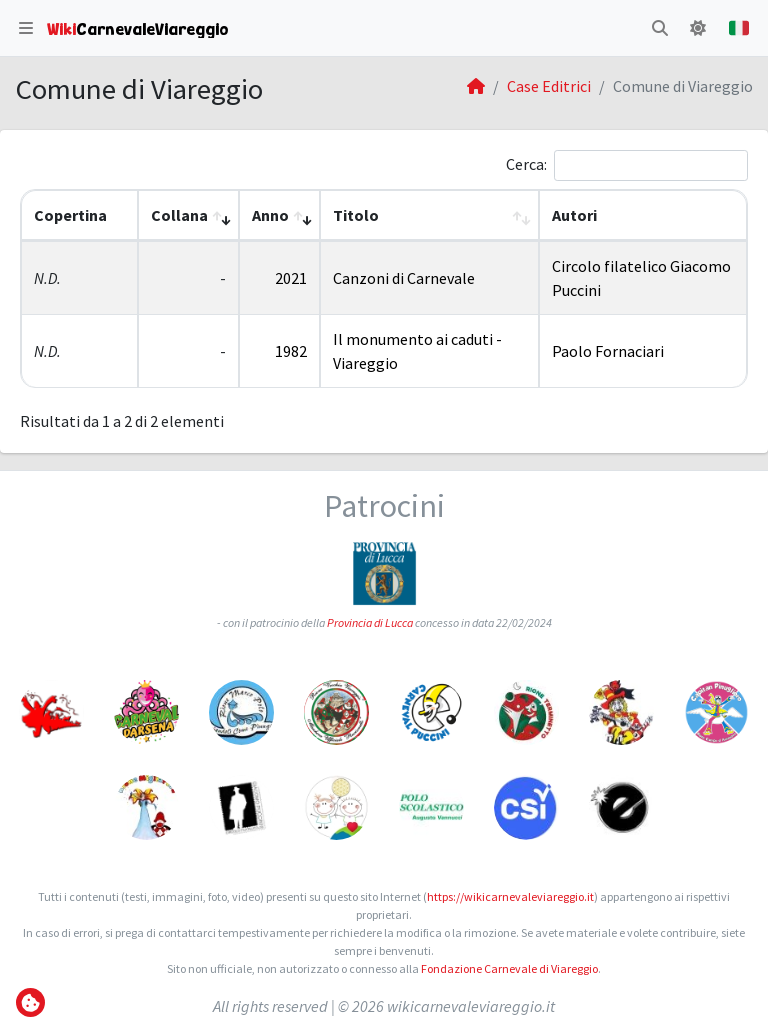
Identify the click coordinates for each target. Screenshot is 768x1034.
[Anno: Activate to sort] (279, 215)
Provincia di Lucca (370, 622)
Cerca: (526, 164)
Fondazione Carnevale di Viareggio (509, 968)
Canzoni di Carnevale (404, 278)
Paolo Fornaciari (608, 351)
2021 (291, 278)
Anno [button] (270, 215)
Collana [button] (179, 215)
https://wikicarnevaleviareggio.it (510, 896)
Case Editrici (549, 86)
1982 (291, 351)
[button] (26, 28)
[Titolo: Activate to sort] (429, 215)
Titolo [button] (356, 215)
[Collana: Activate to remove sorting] (188, 215)
